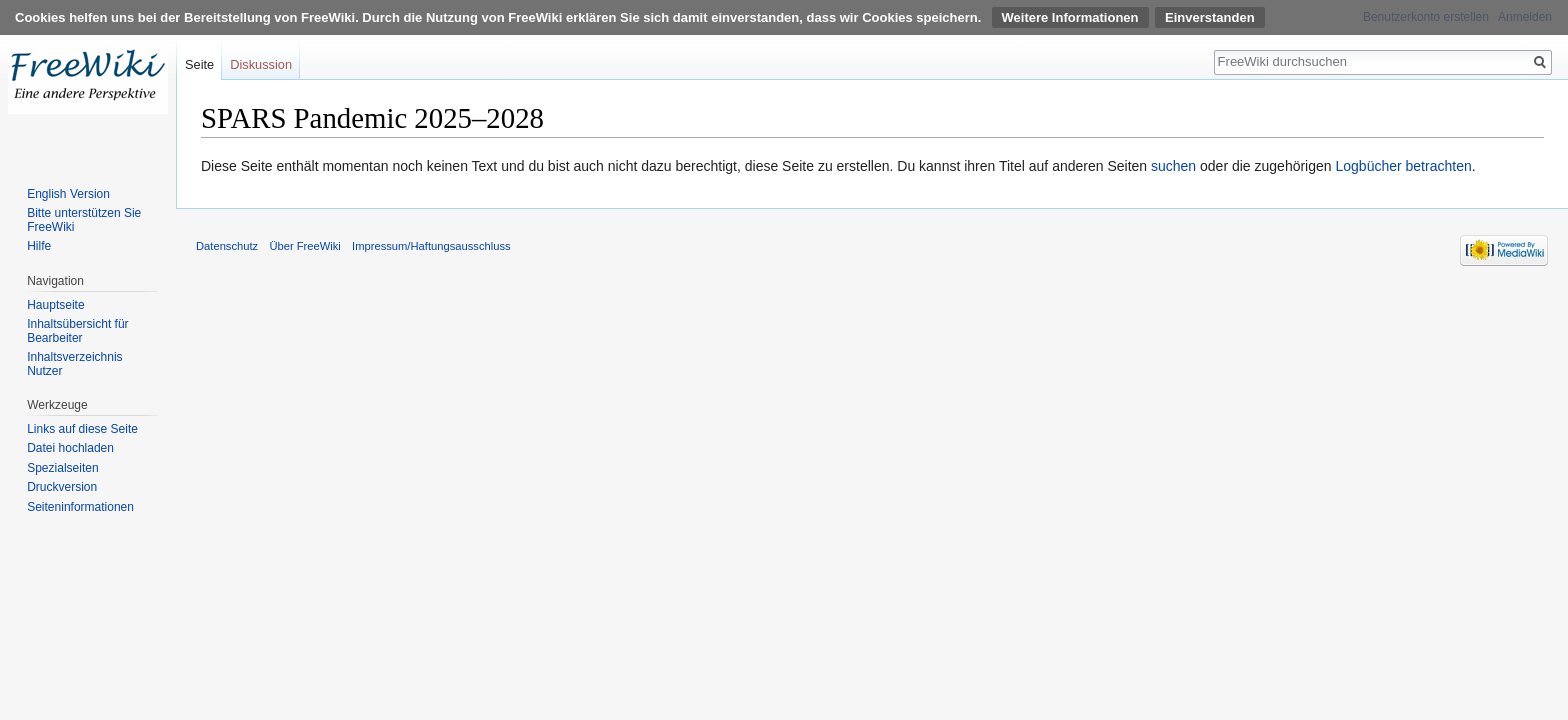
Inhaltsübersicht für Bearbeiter (77, 331)
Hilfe (39, 246)
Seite (199, 64)
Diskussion (261, 64)
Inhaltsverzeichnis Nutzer (74, 364)
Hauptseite (55, 305)
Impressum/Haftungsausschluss (431, 246)
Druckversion (62, 487)
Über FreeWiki (304, 246)
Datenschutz (227, 246)
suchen (1173, 166)
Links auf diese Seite (82, 429)
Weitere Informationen (1070, 17)
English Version (68, 194)
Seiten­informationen (80, 507)
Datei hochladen (70, 448)
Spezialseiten (62, 468)
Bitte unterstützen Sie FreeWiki (84, 220)
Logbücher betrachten (1403, 166)
